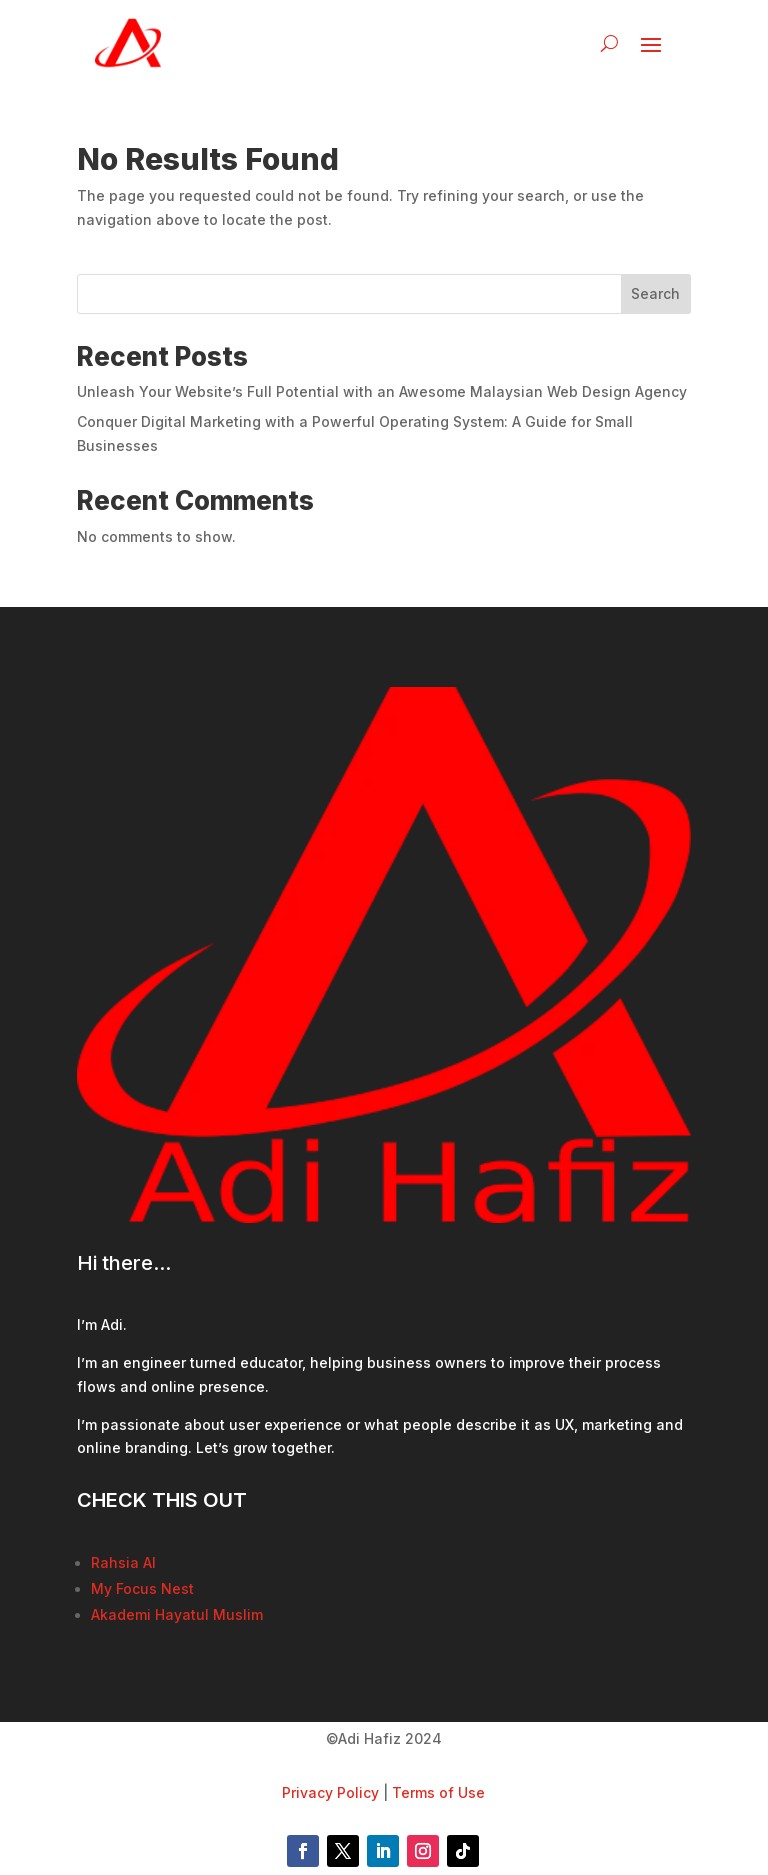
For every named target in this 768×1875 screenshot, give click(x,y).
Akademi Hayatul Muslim (177, 1614)
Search (655, 293)
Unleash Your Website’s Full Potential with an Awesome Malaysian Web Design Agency (382, 391)
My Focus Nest (142, 1588)
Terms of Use (438, 1792)
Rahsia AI (123, 1562)
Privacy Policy (330, 1792)
